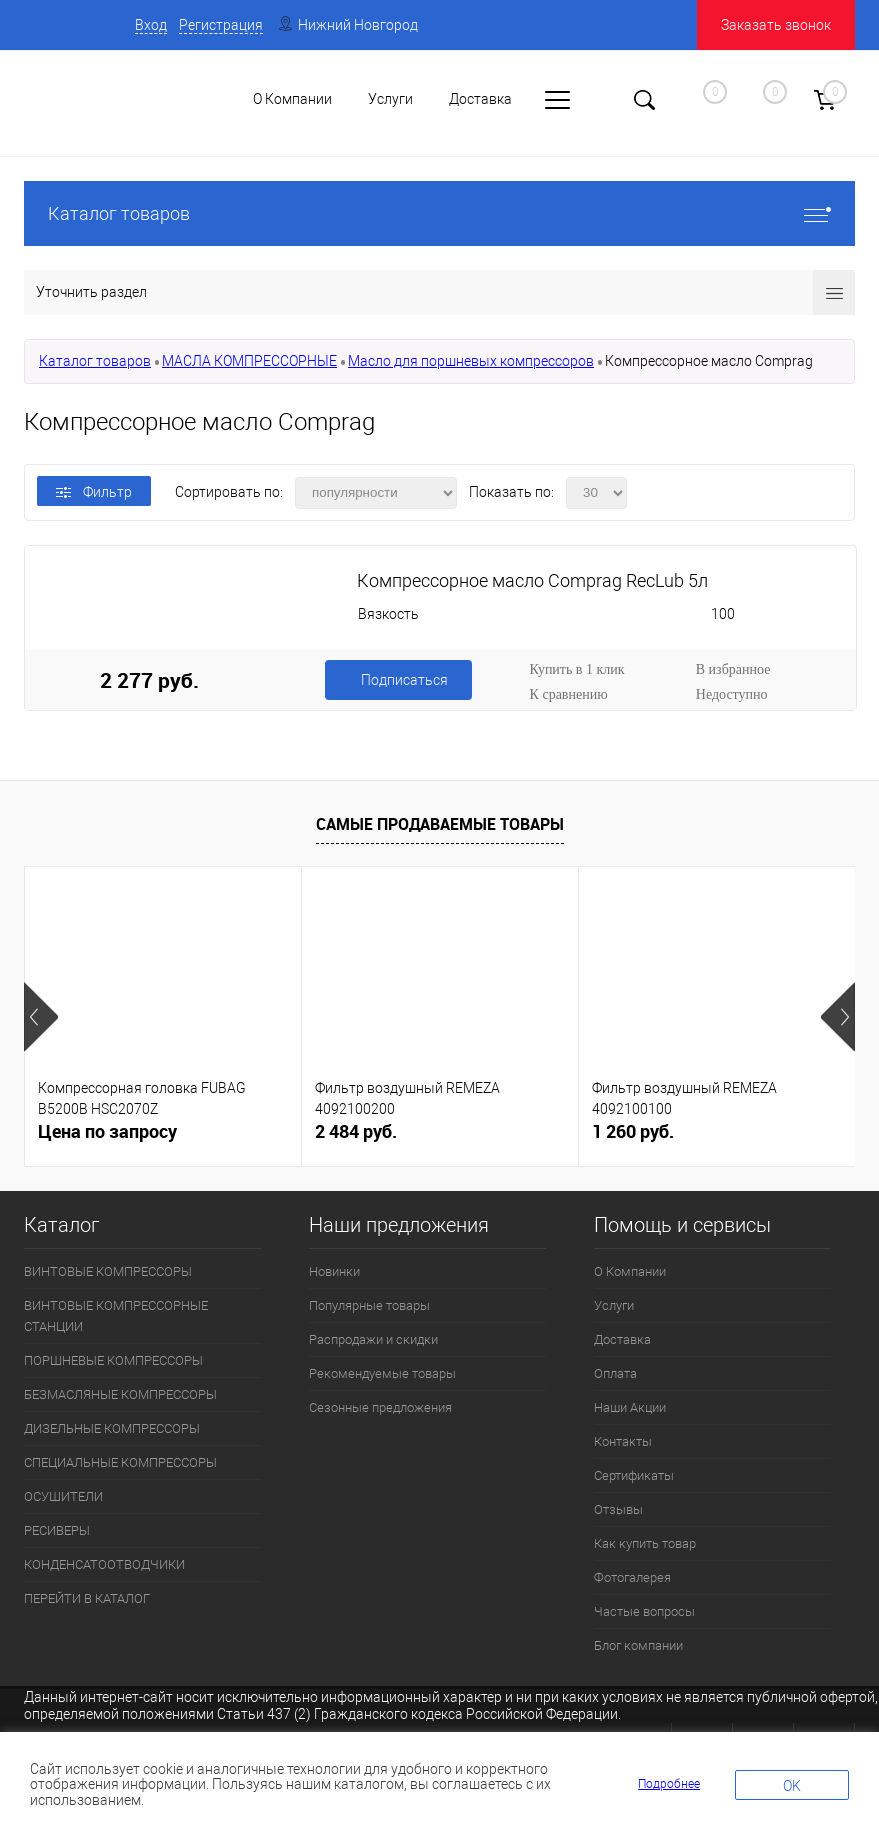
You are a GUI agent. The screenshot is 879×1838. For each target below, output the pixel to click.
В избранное (733, 669)
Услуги (614, 1305)
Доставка (622, 1339)
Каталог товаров (439, 213)
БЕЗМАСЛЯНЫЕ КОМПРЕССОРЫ (120, 1394)
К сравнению (569, 694)
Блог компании (638, 1645)
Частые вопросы (644, 1611)
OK (792, 1786)
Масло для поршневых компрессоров (471, 361)
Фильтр (94, 492)
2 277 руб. (149, 680)
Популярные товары (369, 1305)
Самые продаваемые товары (440, 824)
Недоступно (732, 694)
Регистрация (221, 25)
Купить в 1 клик (577, 669)
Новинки (334, 1271)
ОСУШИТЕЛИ (63, 1496)
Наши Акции (630, 1407)
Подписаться (404, 680)
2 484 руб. (356, 1131)
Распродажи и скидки (373, 1339)
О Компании (630, 1271)
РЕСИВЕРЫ (57, 1530)
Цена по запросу (107, 1131)
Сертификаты (634, 1475)
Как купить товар (645, 1543)
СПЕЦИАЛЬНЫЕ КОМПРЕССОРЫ (120, 1462)
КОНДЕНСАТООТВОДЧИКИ (104, 1564)
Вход (151, 25)
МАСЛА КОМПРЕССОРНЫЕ (249, 361)
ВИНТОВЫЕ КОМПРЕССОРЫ (108, 1271)
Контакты (623, 1441)
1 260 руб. (633, 1131)
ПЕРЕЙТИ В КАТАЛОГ (87, 1598)
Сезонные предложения (380, 1407)
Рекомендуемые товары (382, 1373)
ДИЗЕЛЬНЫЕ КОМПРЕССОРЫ (112, 1428)
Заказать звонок (776, 25)
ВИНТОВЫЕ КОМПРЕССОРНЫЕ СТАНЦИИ (116, 1316)
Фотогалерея (632, 1577)
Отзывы (618, 1509)
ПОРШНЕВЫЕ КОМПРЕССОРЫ (113, 1360)
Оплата (615, 1373)
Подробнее (669, 1784)
